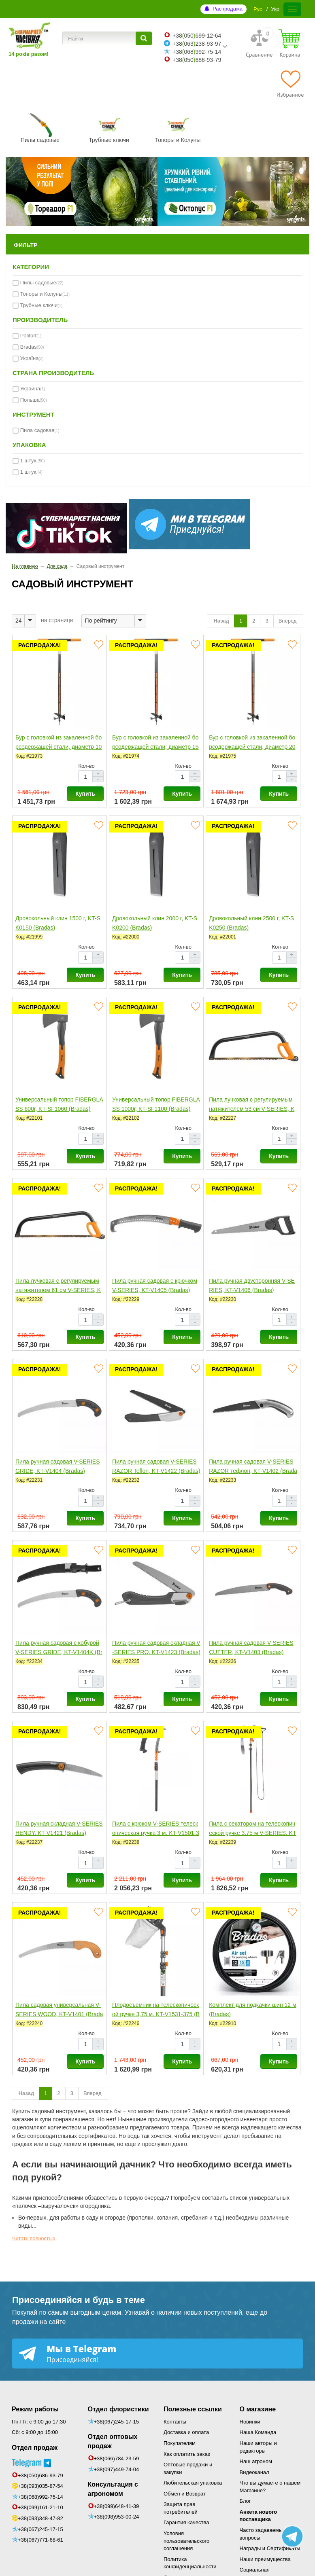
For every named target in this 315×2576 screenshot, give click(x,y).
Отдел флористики (118, 2409)
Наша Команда (258, 2432)
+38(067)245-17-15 (40, 2529)
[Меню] (292, 9)
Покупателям (180, 2443)
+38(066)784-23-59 (116, 2458)
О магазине (258, 2409)
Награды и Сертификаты (270, 2548)
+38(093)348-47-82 (40, 2518)
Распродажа (228, 9)
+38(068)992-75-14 (40, 2497)
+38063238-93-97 (196, 43)
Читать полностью (33, 2238)
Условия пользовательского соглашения (186, 2540)
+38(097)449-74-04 (116, 2469)
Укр (275, 9)
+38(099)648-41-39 (116, 2506)
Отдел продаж (34, 2447)
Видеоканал (254, 2472)
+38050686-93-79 (196, 60)
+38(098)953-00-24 (116, 2517)
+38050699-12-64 (196, 35)
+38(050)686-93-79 (40, 2475)
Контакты (175, 2422)
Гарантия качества (186, 2522)
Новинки (250, 2422)
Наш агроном (256, 2461)
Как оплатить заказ (187, 2454)
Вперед (288, 621)
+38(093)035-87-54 (40, 2486)
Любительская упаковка (193, 2483)
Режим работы (35, 2409)
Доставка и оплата (186, 2432)
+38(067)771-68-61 (40, 2540)
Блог (245, 2501)
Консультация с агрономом (113, 2489)
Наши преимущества (265, 2559)
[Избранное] (290, 84)
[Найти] (144, 38)
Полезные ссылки (193, 2409)
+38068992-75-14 (196, 52)
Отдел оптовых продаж (113, 2441)
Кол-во (86, 766)
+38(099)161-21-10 (40, 2507)
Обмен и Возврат (185, 2494)
